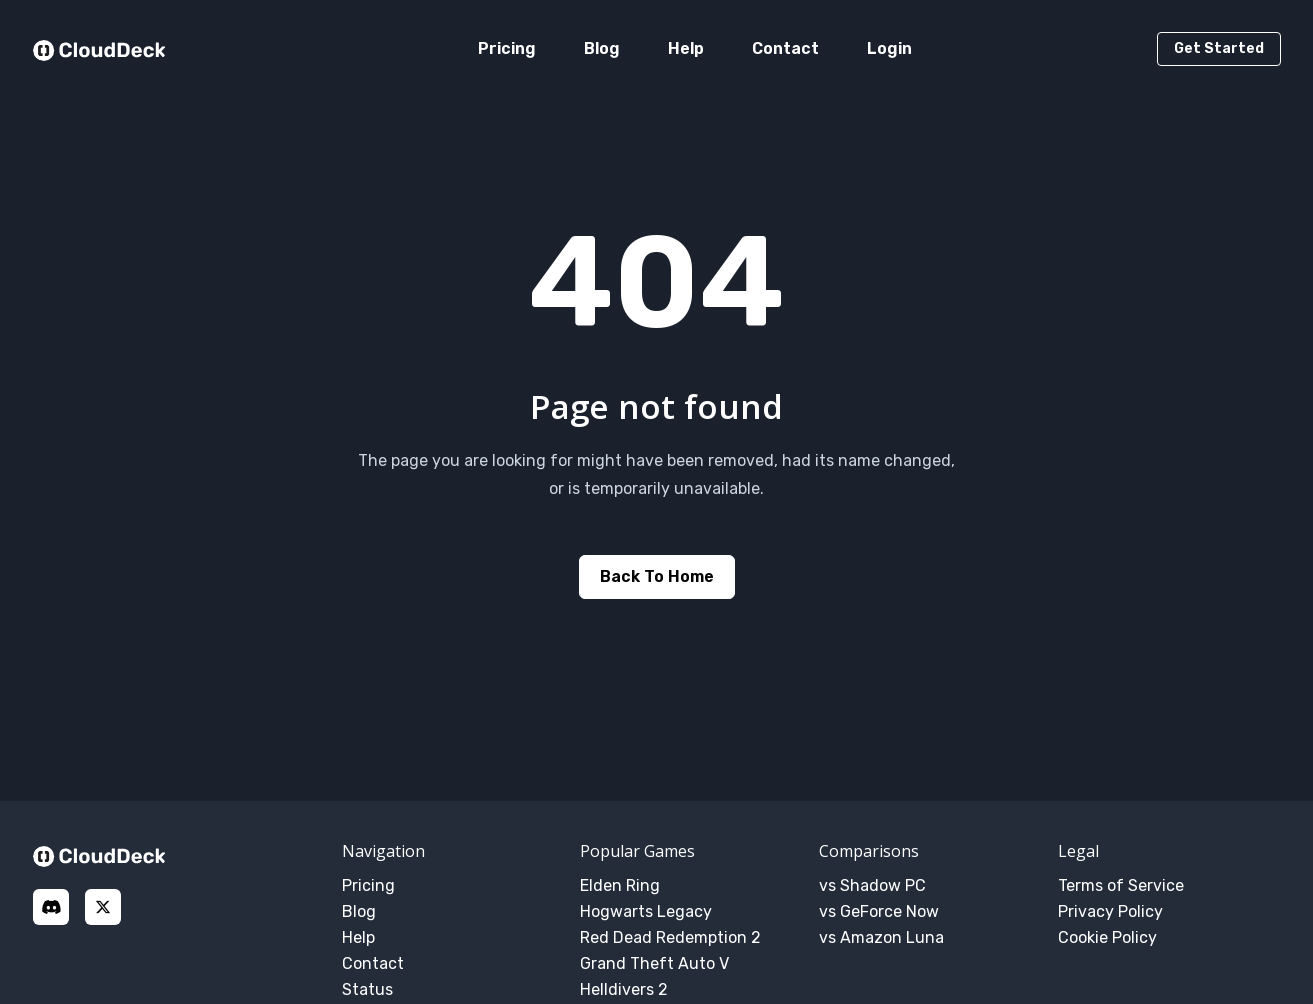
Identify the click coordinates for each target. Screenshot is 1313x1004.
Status (367, 989)
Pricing (507, 48)
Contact (785, 48)
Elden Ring (620, 885)
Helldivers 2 (624, 989)
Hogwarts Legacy (646, 911)
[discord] (51, 907)
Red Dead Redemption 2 (670, 937)
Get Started (1219, 48)
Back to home (657, 576)
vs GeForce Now (879, 911)
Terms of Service (1121, 885)
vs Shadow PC (872, 885)
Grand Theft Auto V (654, 963)
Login (889, 48)
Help (686, 48)
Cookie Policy (1107, 937)
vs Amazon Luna (881, 937)
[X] (103, 907)
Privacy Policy (1110, 911)
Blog (602, 48)
